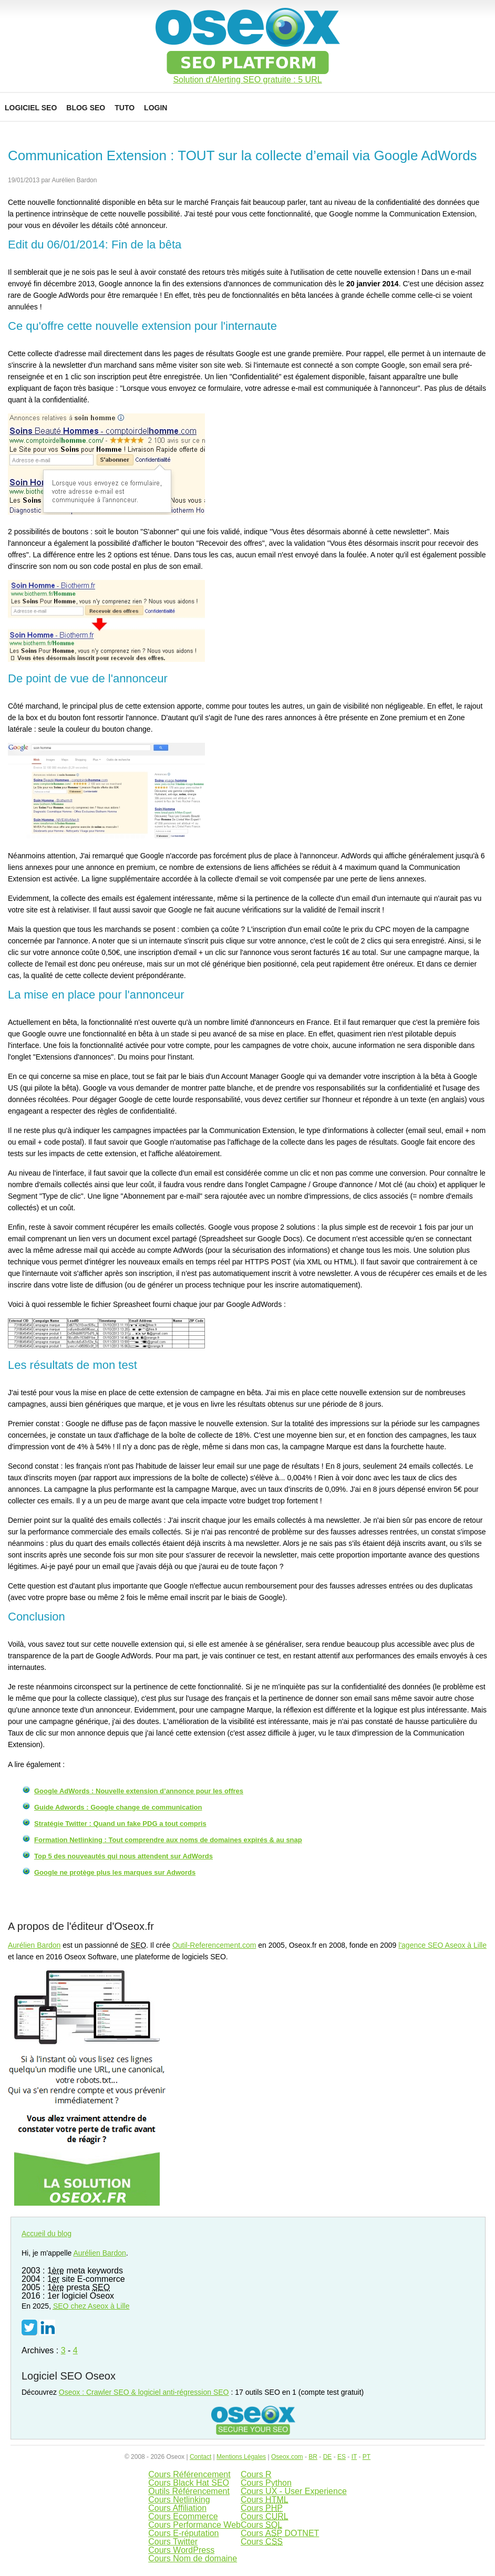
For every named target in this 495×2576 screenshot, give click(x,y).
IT (354, 2456)
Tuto (125, 107)
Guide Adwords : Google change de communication (118, 1807)
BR (312, 2456)
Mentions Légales (241, 2456)
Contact (200, 2456)
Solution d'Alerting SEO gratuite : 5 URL (247, 80)
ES (341, 2456)
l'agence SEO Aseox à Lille (442, 1945)
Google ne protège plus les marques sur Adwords (114, 1872)
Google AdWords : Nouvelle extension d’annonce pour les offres (138, 1791)
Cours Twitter (173, 2541)
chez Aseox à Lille (91, 2306)
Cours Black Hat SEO (188, 2482)
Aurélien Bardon (34, 1945)
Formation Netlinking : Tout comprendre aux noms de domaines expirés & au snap (168, 1840)
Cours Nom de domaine (192, 2558)
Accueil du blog (46, 2233)
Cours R (256, 2474)
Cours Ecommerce (183, 2516)
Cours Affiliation (177, 2508)
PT (366, 2456)
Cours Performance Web (194, 2524)
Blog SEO (85, 107)
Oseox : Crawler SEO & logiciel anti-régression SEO (144, 2392)
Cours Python (266, 2482)
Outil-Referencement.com (214, 1945)
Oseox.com (287, 2456)
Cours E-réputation (183, 2533)
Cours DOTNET (280, 2533)
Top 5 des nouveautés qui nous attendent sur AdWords (123, 1856)
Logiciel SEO (31, 107)
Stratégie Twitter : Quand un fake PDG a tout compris (120, 1823)
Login (155, 107)
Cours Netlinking (179, 2499)
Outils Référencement (189, 2491)
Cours (264, 2499)
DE (327, 2456)
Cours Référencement (189, 2474)
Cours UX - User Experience (294, 2491)
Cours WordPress (181, 2550)
